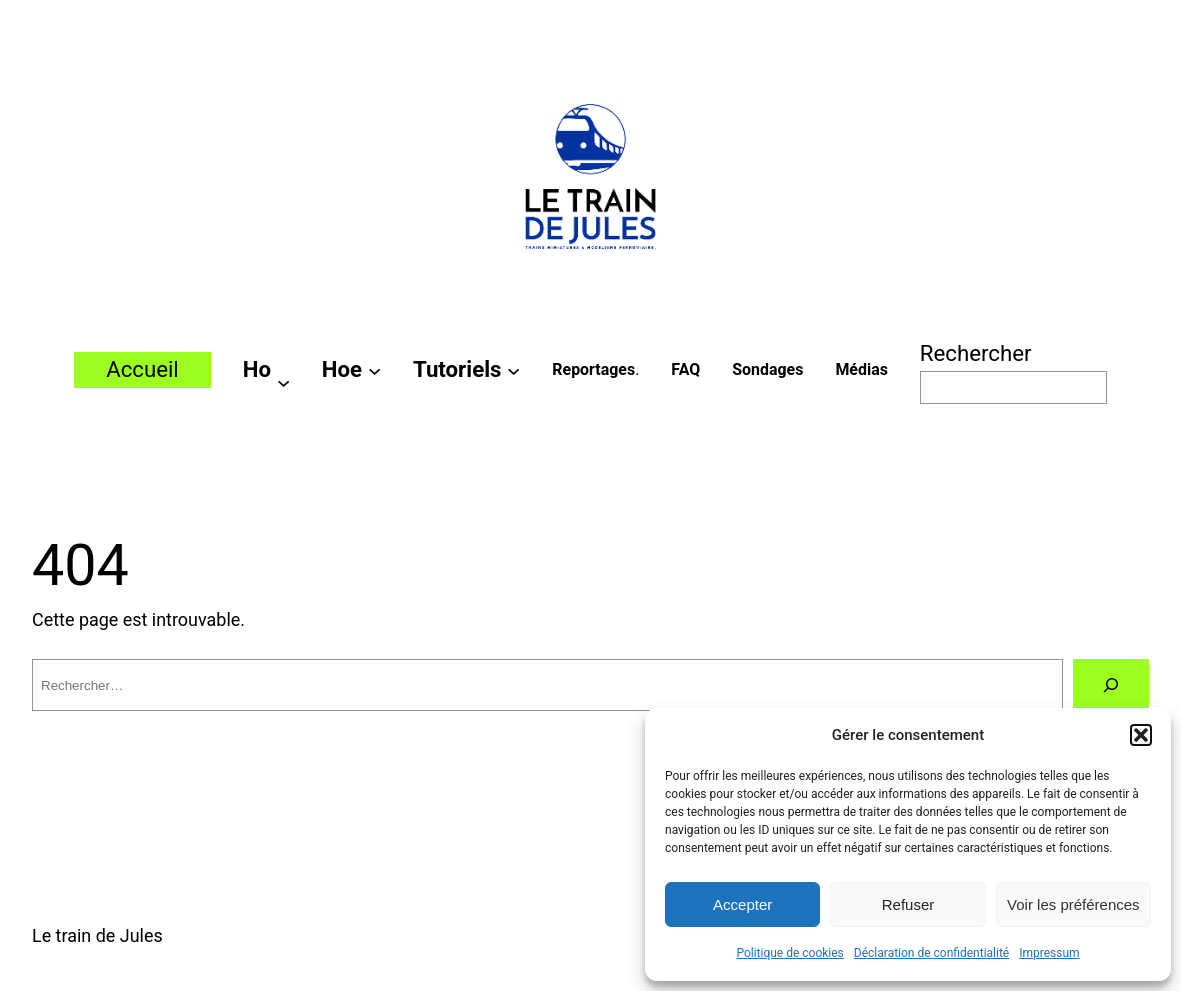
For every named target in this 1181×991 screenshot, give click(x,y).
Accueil (142, 369)
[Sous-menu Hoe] (374, 369)
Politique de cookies (789, 953)
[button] (1141, 735)
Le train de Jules (97, 935)
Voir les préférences (1073, 904)
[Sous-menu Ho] (283, 381)
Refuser (908, 904)
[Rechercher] (1111, 685)
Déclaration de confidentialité (931, 953)
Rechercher (976, 353)
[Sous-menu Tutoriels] (513, 369)
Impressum (1049, 953)
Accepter (742, 904)
